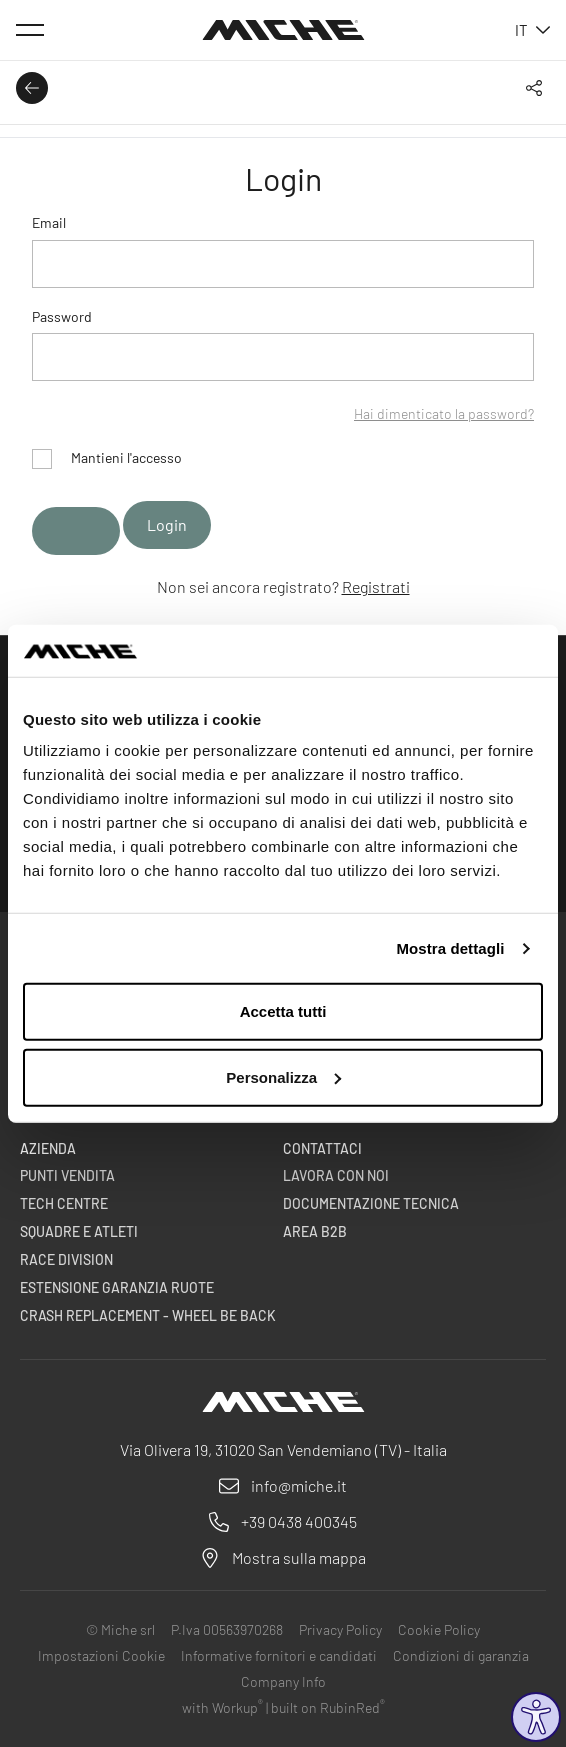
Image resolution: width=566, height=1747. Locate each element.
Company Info (283, 1681)
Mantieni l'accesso (107, 457)
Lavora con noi (336, 1175)
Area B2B (315, 1231)
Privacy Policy (340, 1629)
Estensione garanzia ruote (117, 1287)
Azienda (48, 1148)
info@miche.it (299, 1485)
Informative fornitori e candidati (279, 1655)
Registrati (376, 586)
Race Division (66, 1259)
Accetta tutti (283, 1011)
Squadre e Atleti (79, 1231)
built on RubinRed (328, 1707)
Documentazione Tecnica (371, 1203)
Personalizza (283, 1077)
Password (62, 316)
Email (49, 222)
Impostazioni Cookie (101, 1655)
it (532, 30)
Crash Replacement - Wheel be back (148, 1315)
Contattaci (322, 1148)
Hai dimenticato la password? (444, 413)
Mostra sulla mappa (299, 1557)
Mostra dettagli (450, 948)
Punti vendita (67, 1175)
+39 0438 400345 (299, 1521)
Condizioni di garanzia (461, 1655)
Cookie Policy (439, 1629)
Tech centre (64, 1203)
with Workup (222, 1707)
